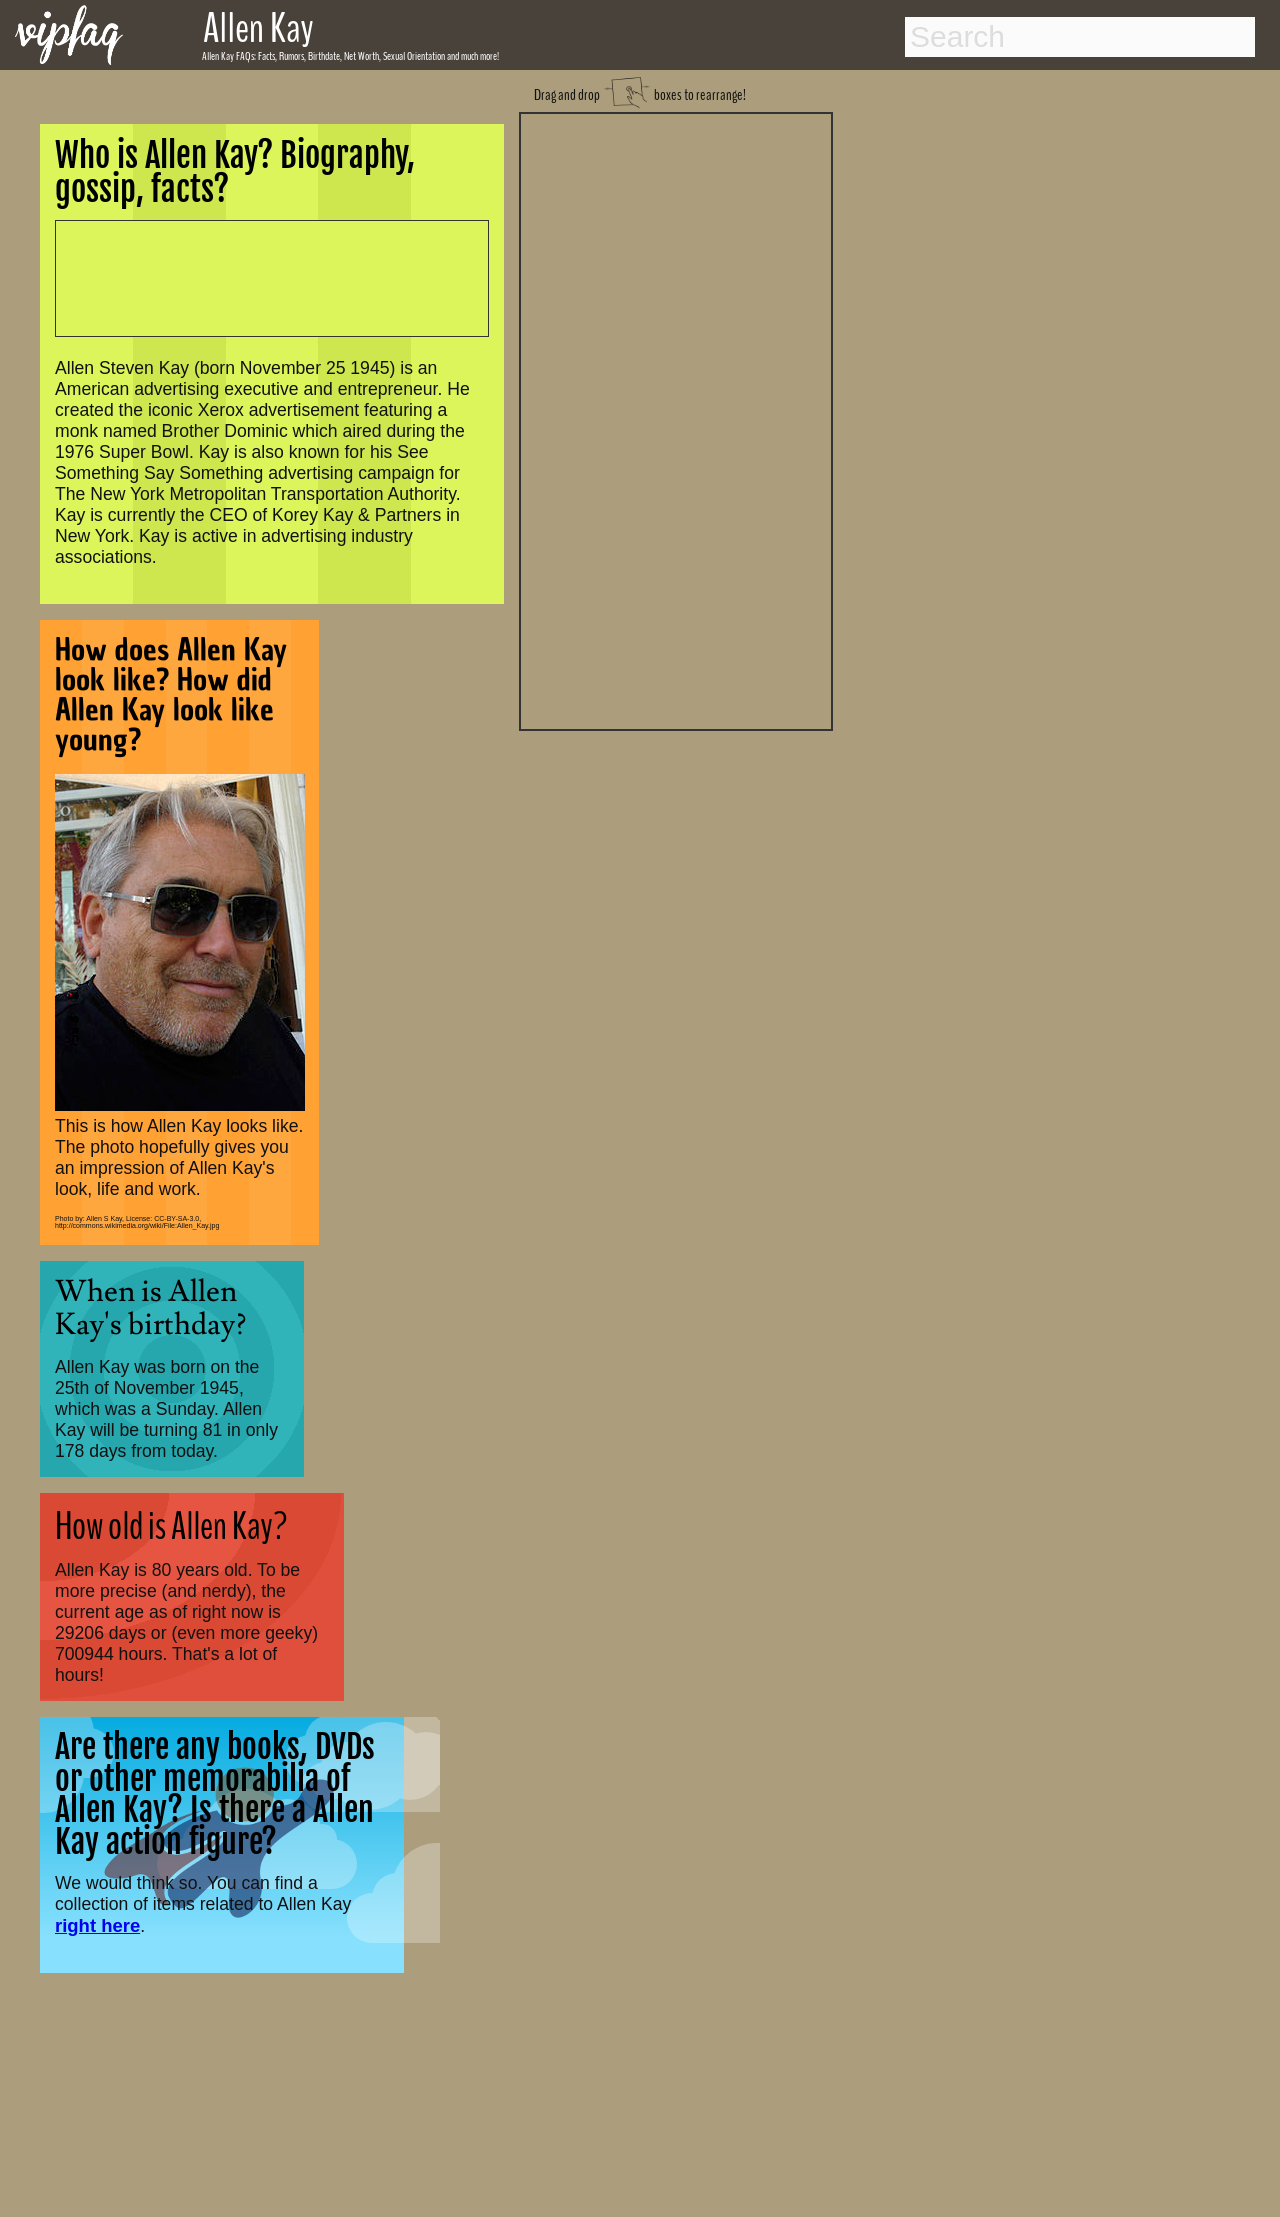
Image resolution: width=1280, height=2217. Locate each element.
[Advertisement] (676, 419)
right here (97, 1925)
